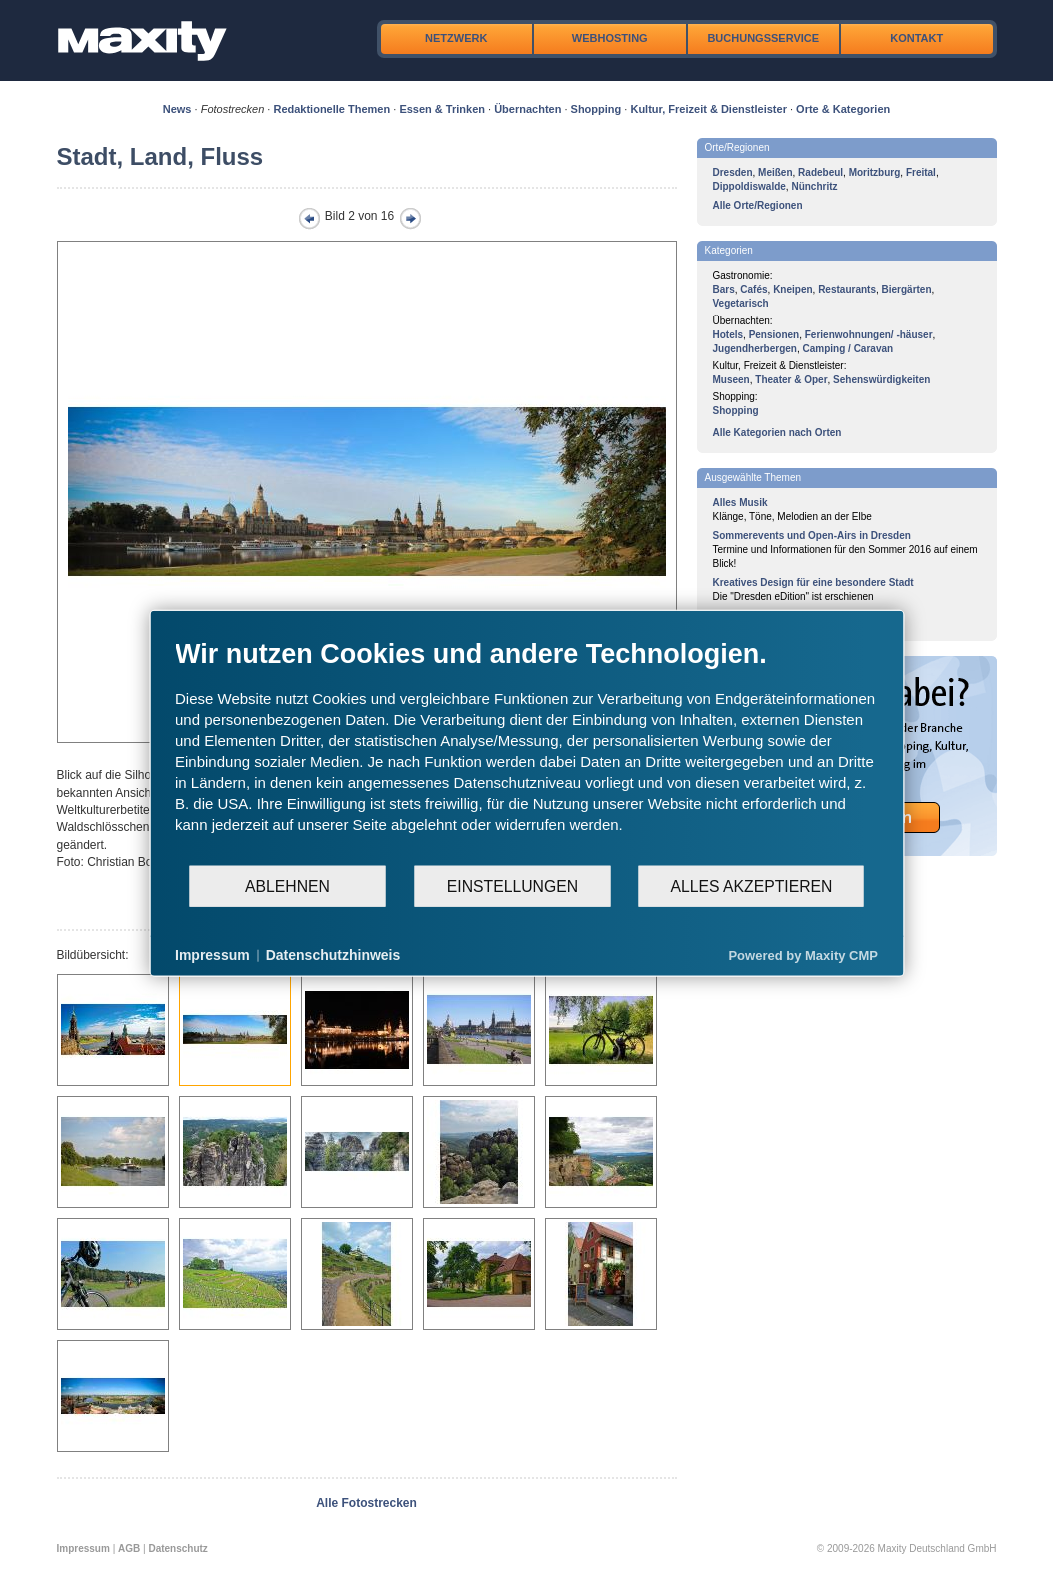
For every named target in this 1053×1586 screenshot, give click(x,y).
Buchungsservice (763, 38)
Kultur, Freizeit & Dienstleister (708, 109)
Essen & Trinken (442, 109)
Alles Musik (740, 502)
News (177, 109)
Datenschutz (177, 1548)
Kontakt (916, 38)
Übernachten (527, 109)
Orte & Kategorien (843, 109)
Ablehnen (287, 885)
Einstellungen (512, 885)
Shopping (596, 109)
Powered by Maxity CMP (803, 954)
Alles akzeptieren (751, 885)
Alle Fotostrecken (366, 1503)
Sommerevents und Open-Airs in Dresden (812, 535)
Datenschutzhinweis (333, 955)
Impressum (83, 1548)
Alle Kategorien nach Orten (777, 432)
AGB (129, 1548)
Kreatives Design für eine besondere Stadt (813, 582)
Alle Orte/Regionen (758, 205)
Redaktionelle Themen (331, 109)
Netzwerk (456, 38)
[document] (526, 751)
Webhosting (610, 38)
